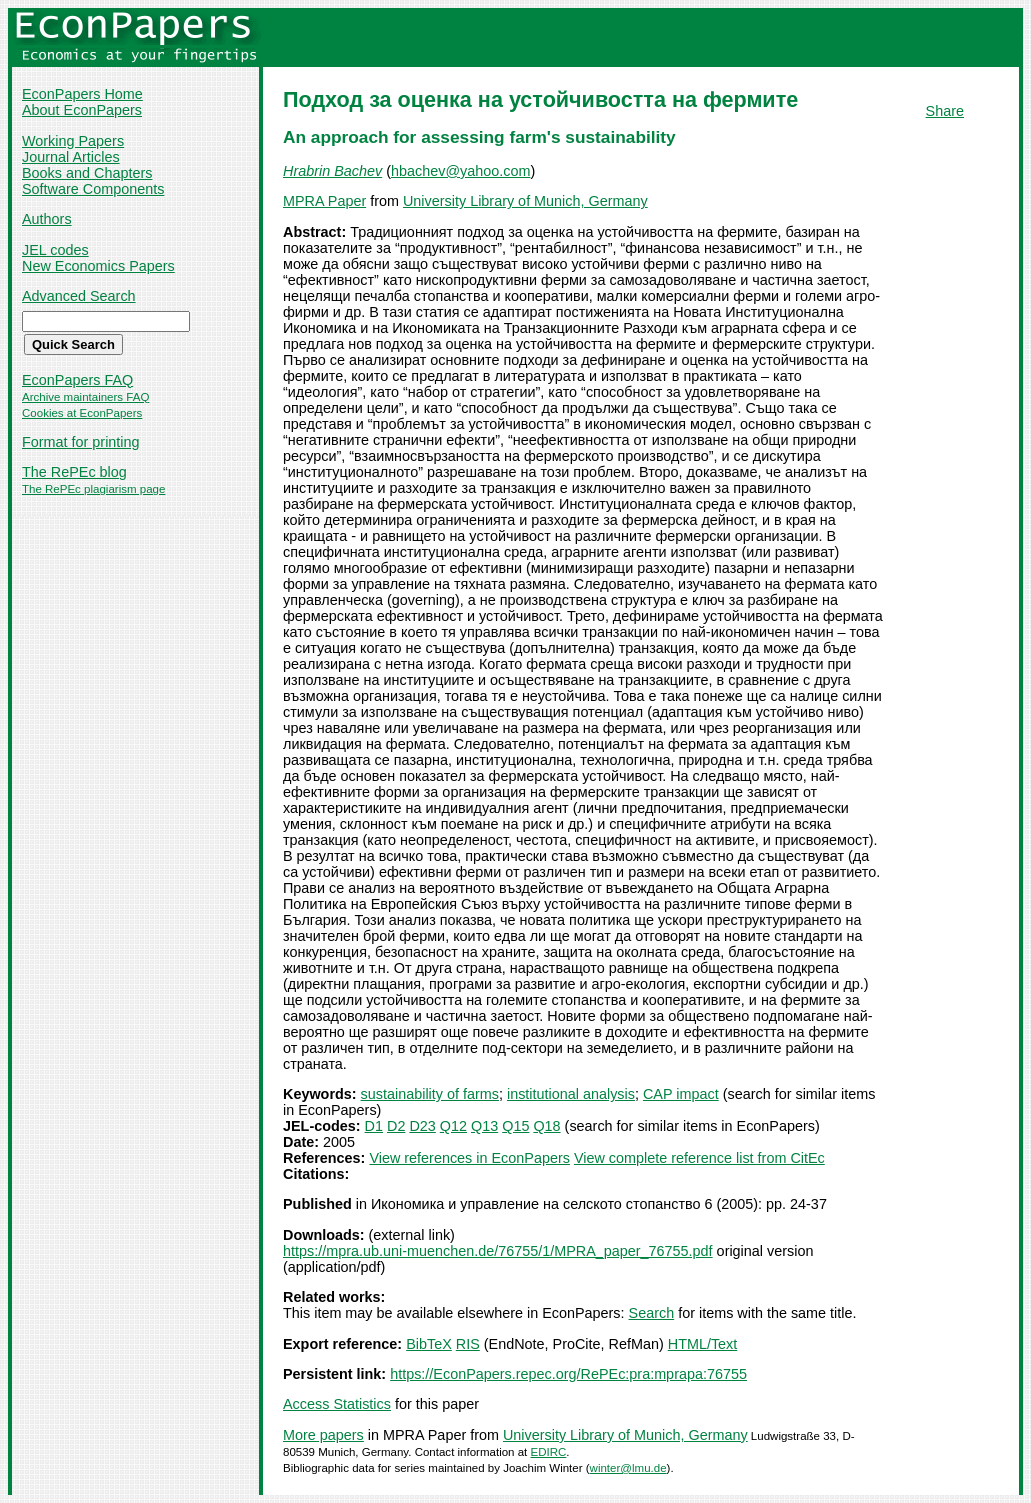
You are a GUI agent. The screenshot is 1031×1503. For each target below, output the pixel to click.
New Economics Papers (98, 266)
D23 (422, 1126)
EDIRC (549, 1452)
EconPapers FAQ (77, 380)
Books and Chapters (87, 173)
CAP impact (681, 1094)
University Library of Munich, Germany (525, 201)
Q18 (546, 1126)
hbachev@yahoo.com (460, 171)
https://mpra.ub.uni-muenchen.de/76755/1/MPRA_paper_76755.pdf (498, 1251)
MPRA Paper (324, 201)
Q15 (515, 1126)
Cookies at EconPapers (82, 413)
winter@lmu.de (628, 1468)
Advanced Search (79, 296)
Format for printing (81, 442)
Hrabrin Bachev (332, 171)
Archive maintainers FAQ (85, 397)
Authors (47, 219)
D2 (396, 1126)
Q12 (453, 1126)
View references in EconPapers (469, 1158)
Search (652, 1313)
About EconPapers (82, 110)
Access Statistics (337, 1404)
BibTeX (429, 1344)
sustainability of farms (430, 1094)
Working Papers (73, 141)
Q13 (484, 1126)
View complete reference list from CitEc (699, 1158)
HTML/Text (703, 1344)
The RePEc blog (74, 472)
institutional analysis (571, 1094)
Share (945, 111)
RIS (468, 1344)
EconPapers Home (82, 94)
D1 (374, 1126)
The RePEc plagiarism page (93, 489)
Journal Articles (71, 157)
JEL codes (55, 250)
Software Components (93, 189)
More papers (323, 1435)
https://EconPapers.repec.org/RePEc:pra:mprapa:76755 (568, 1374)
